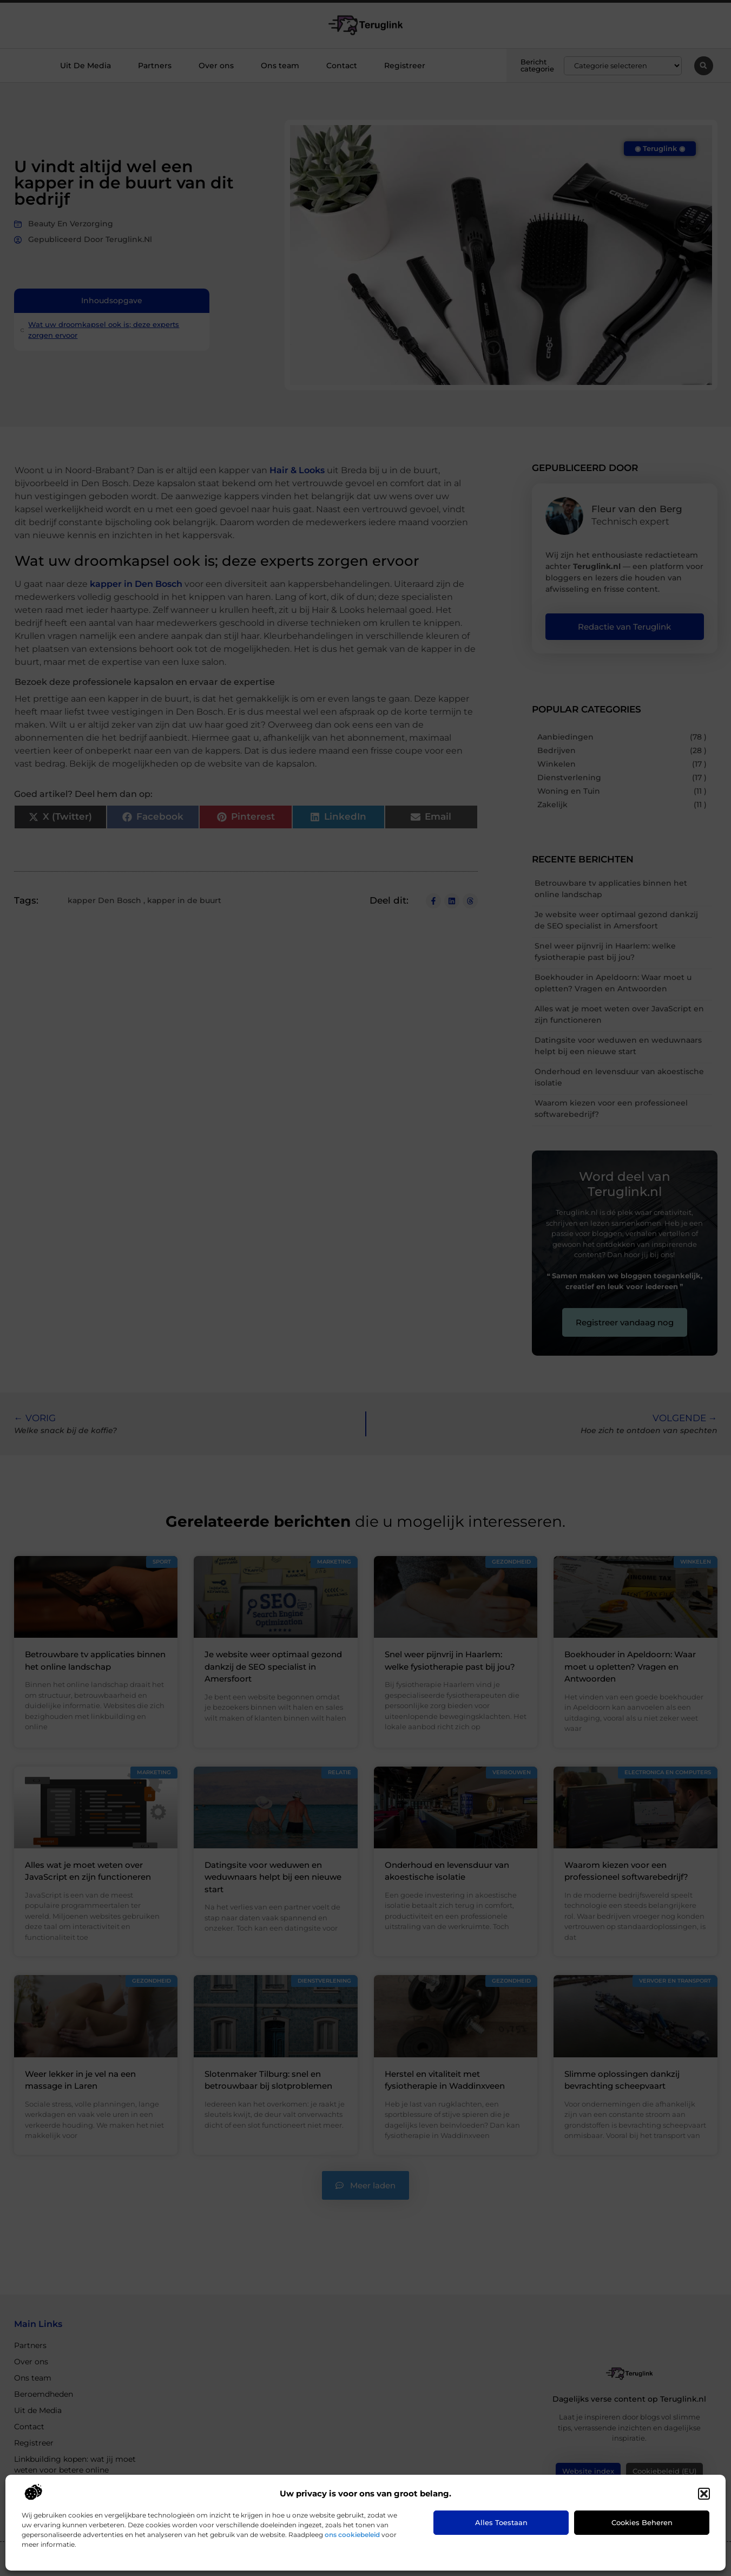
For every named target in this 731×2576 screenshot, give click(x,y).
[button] (704, 2493)
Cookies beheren (642, 2522)
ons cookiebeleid (352, 2535)
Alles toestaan (501, 2522)
